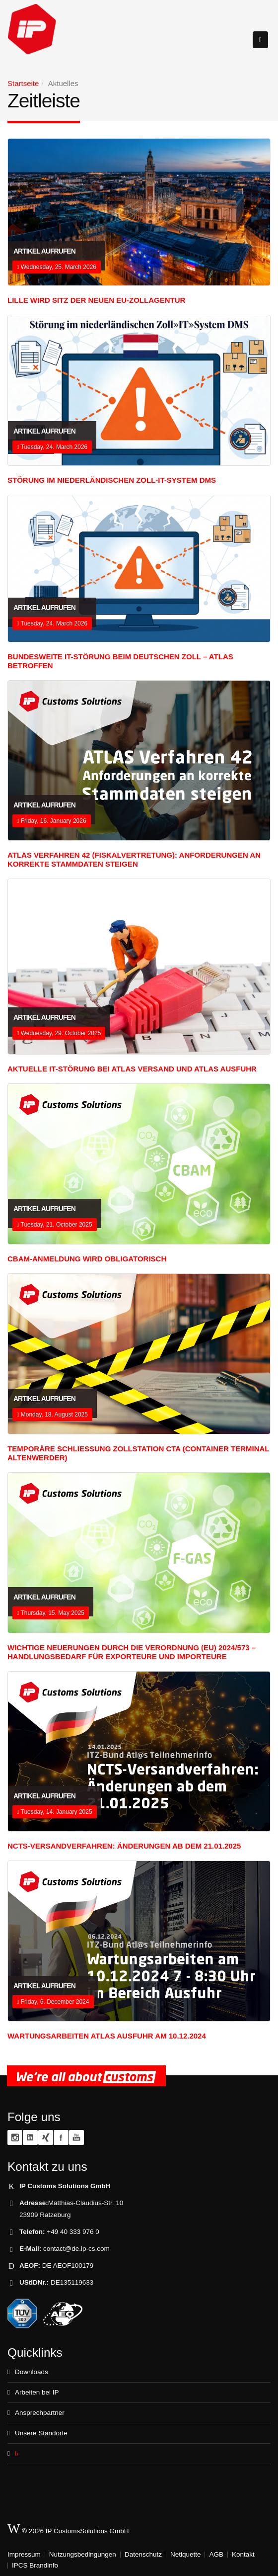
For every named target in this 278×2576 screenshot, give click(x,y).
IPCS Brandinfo (35, 2565)
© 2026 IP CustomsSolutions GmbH (68, 2529)
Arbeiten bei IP (37, 2392)
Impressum (24, 2554)
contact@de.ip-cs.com (76, 2248)
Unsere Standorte (41, 2433)
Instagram (14, 2137)
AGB (216, 2554)
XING (45, 2137)
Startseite (23, 83)
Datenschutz (143, 2554)
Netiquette (185, 2554)
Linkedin (30, 2137)
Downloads (31, 2372)
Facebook (61, 2137)
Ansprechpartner (40, 2412)
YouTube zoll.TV (76, 2137)
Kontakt (243, 2554)
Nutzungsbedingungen (82, 2554)
